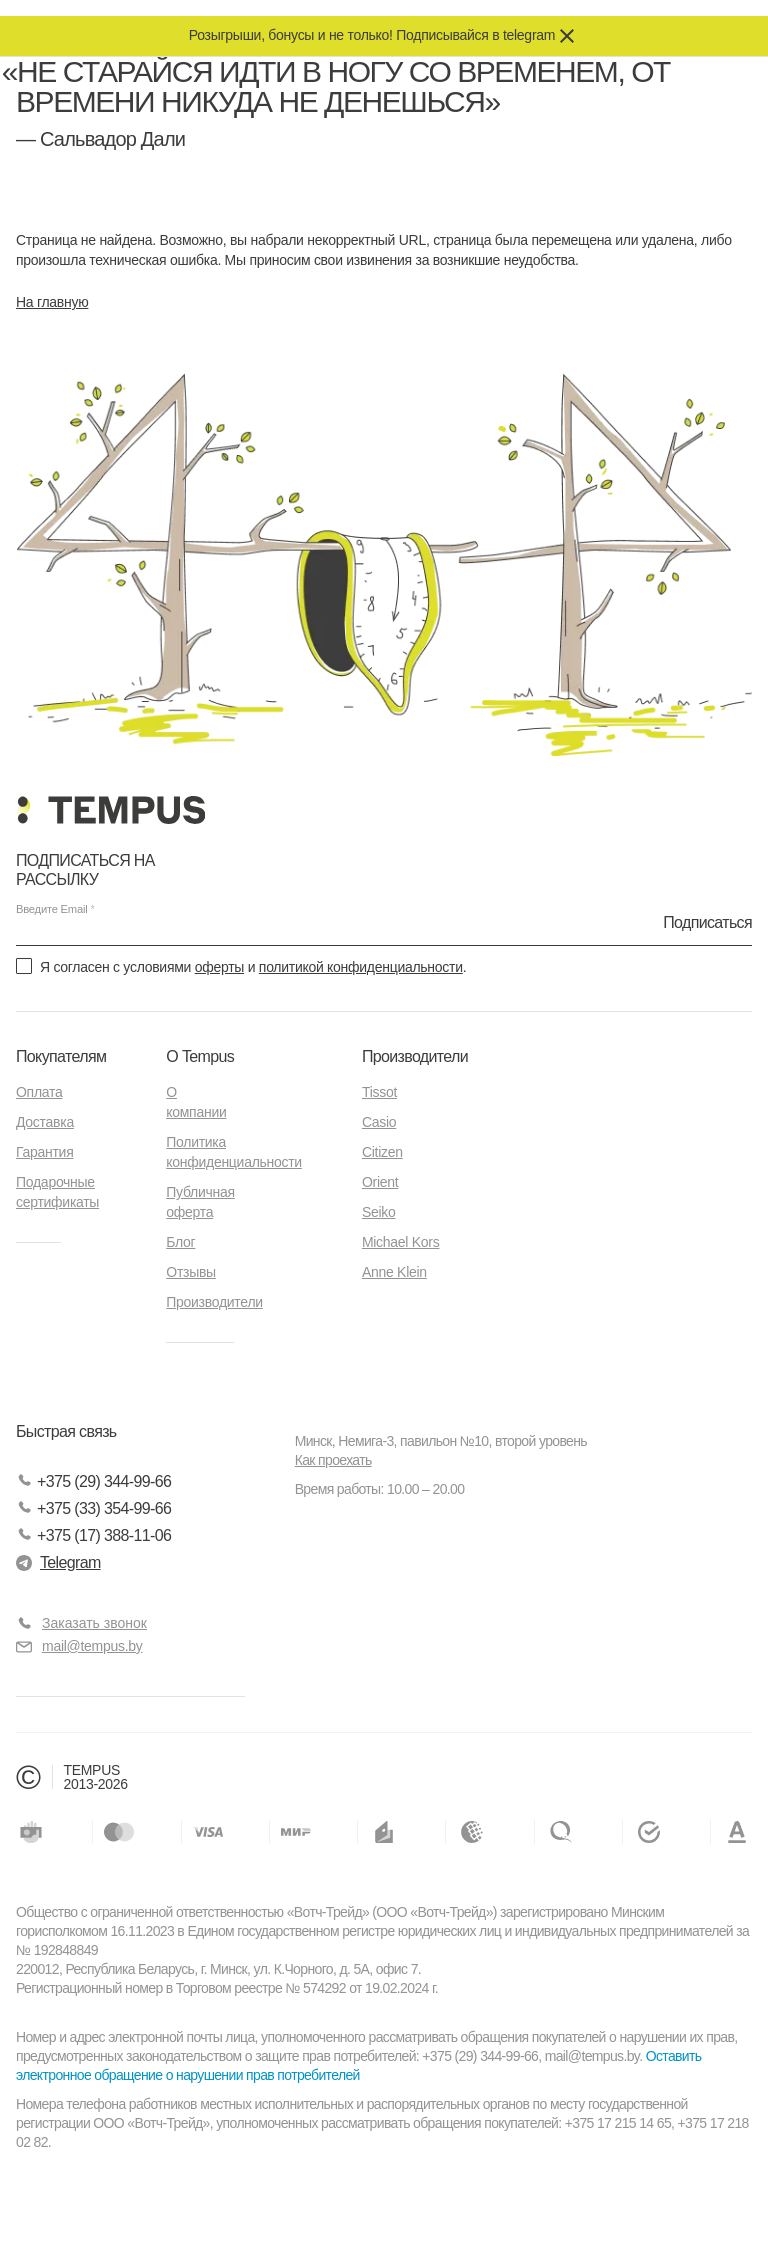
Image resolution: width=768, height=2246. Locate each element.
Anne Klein (394, 1272)
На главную (52, 302)
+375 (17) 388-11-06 (93, 1535)
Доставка (45, 1122)
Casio (379, 1122)
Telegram (58, 1562)
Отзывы (191, 1272)
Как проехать (333, 1460)
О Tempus (200, 1056)
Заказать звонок (94, 1623)
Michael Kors (401, 1242)
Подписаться (707, 921)
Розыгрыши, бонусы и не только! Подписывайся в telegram (372, 35)
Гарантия (44, 1152)
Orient (380, 1182)
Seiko (379, 1212)
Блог (180, 1242)
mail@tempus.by (79, 1646)
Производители (214, 1302)
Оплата (39, 1092)
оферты (219, 967)
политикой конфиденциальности (361, 967)
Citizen (382, 1152)
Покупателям (61, 1056)
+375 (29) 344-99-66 (93, 1481)
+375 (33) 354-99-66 (93, 1508)
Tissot (379, 1092)
